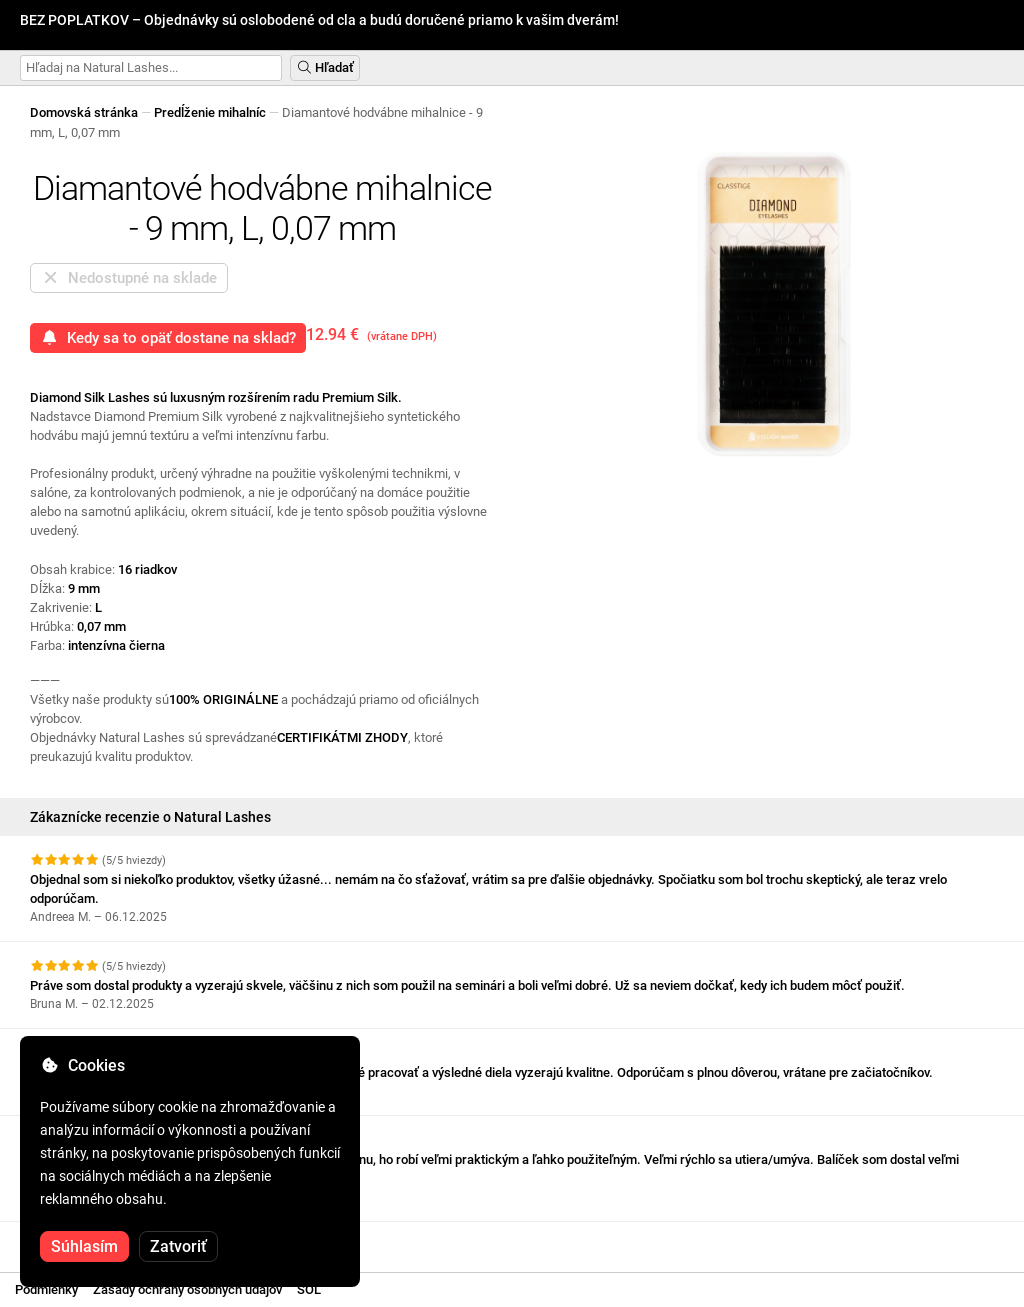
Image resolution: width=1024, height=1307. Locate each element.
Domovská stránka (84, 112)
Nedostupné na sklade (129, 278)
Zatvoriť (178, 1246)
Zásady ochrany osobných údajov (187, 1289)
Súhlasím (84, 1246)
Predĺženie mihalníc (210, 112)
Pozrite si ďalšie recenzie (113, 1239)
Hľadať (325, 67)
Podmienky (46, 1289)
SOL (309, 1289)
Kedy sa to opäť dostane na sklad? (168, 338)
